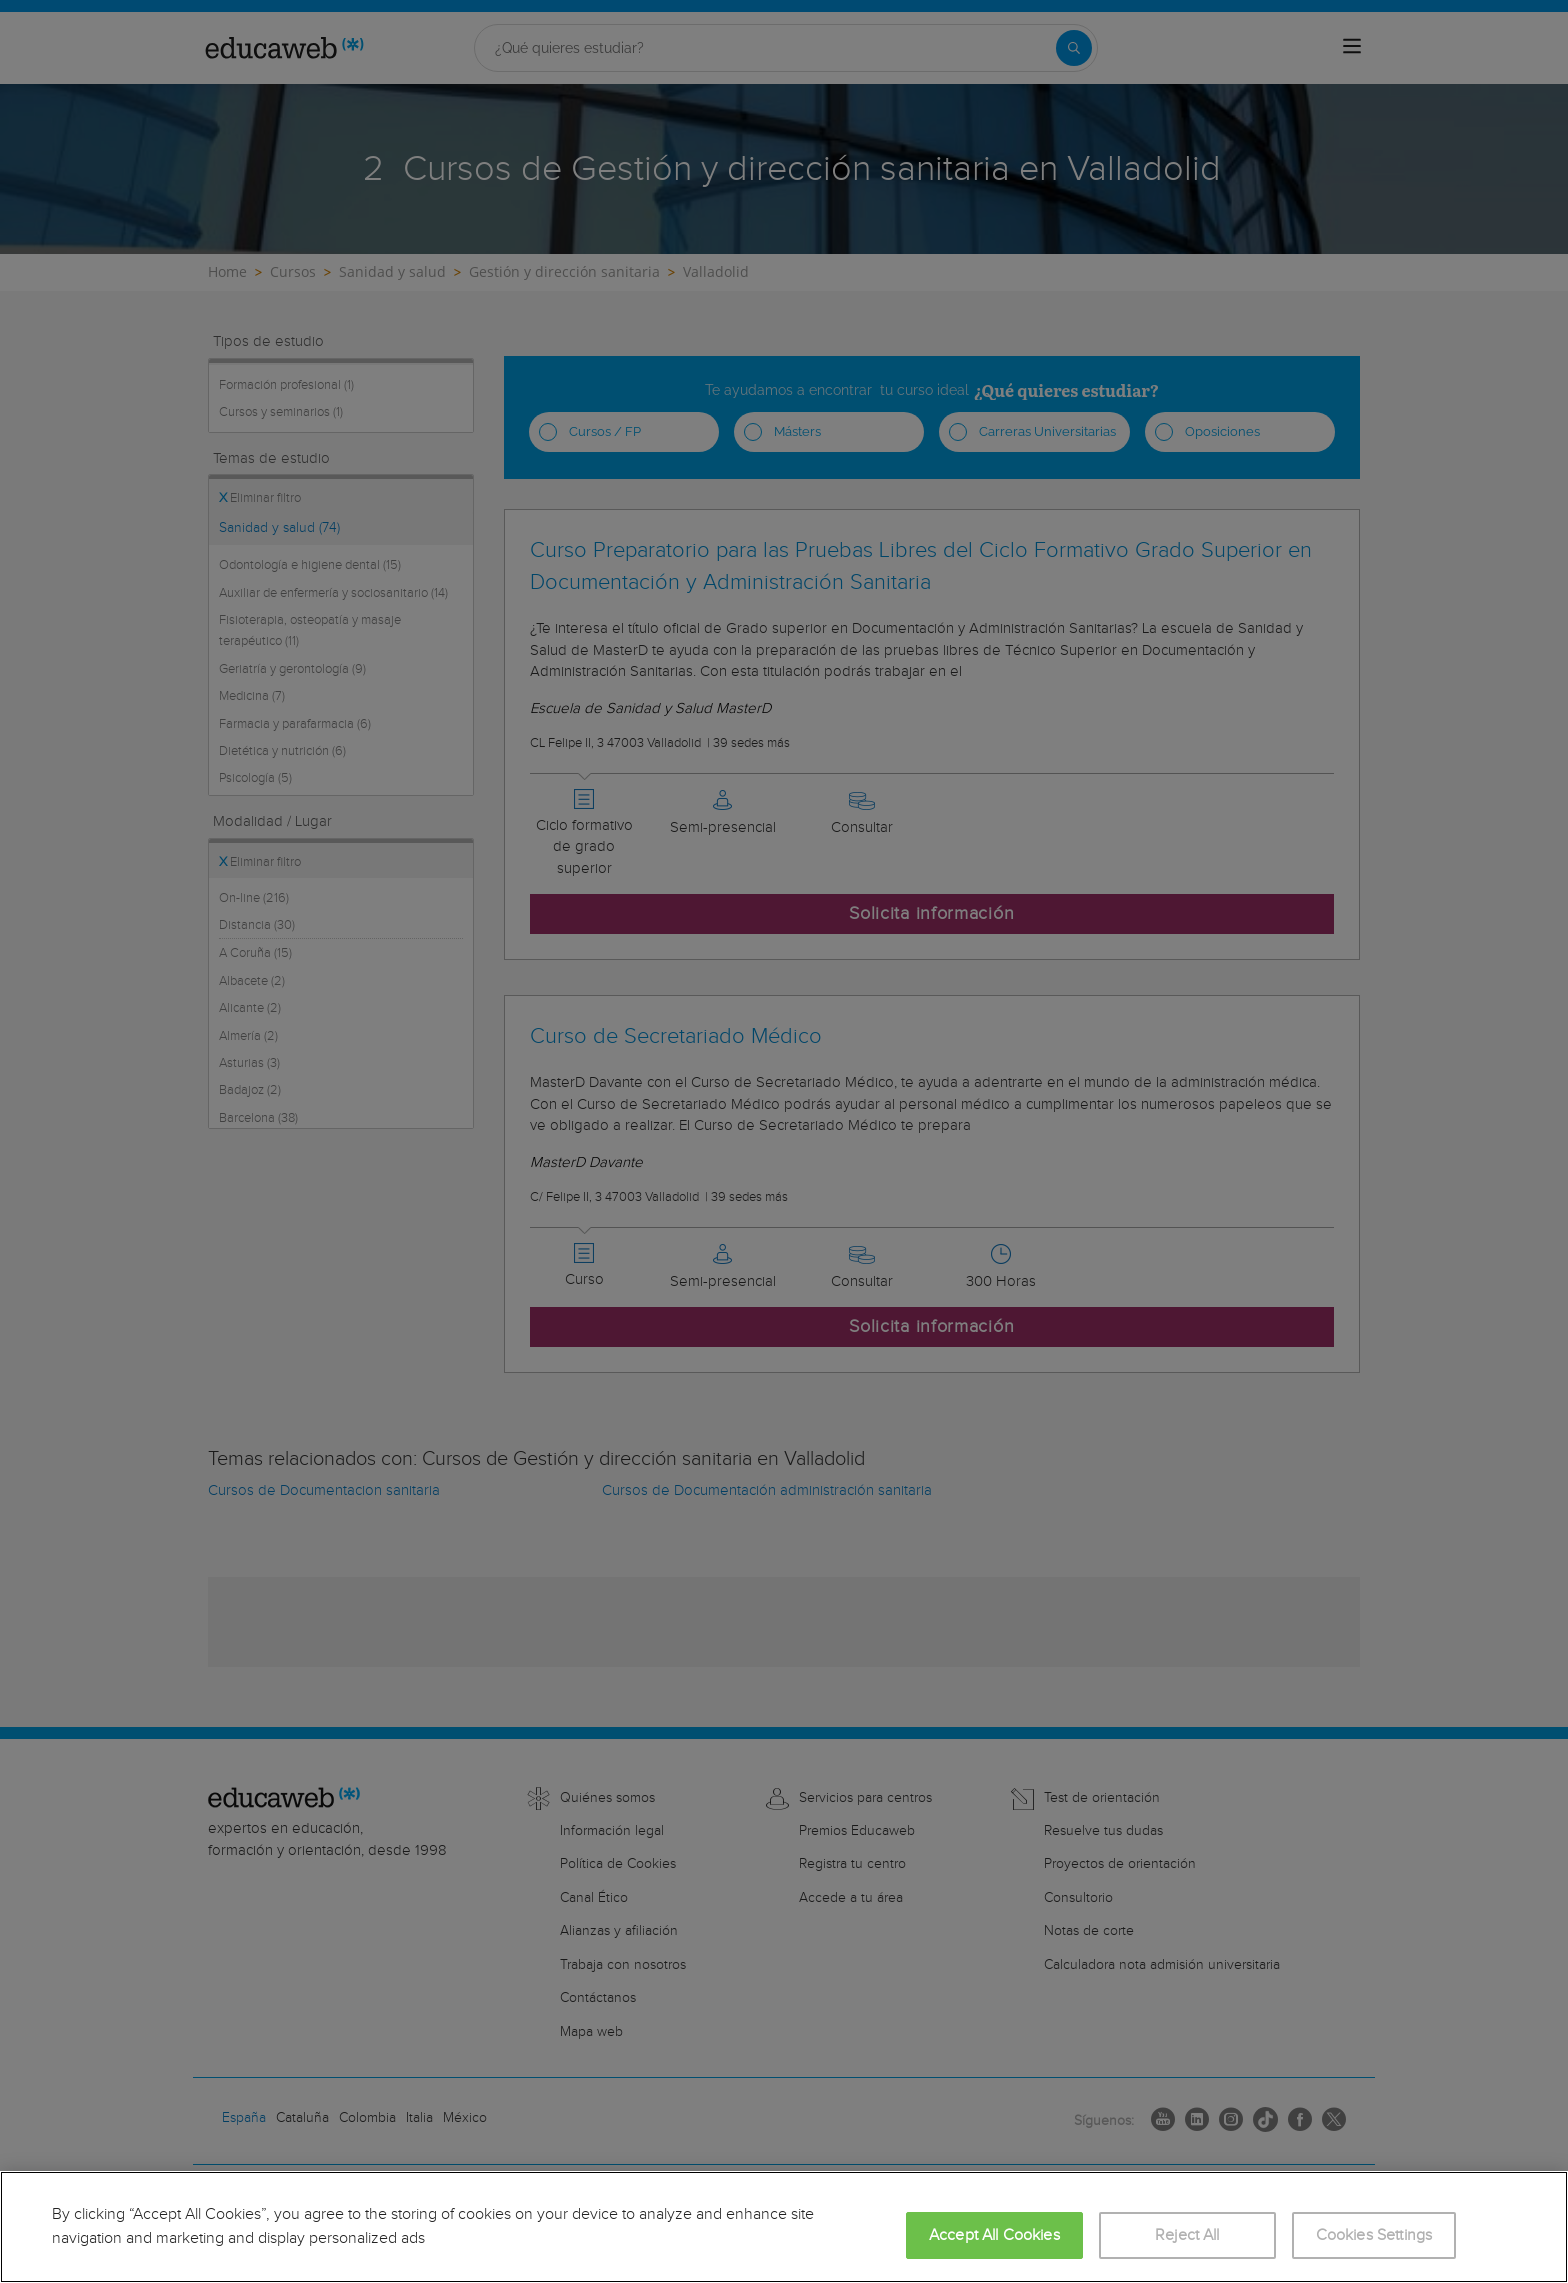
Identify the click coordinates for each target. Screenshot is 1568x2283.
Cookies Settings (1374, 2235)
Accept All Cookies (994, 2235)
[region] (784, 2227)
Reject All (1187, 2235)
